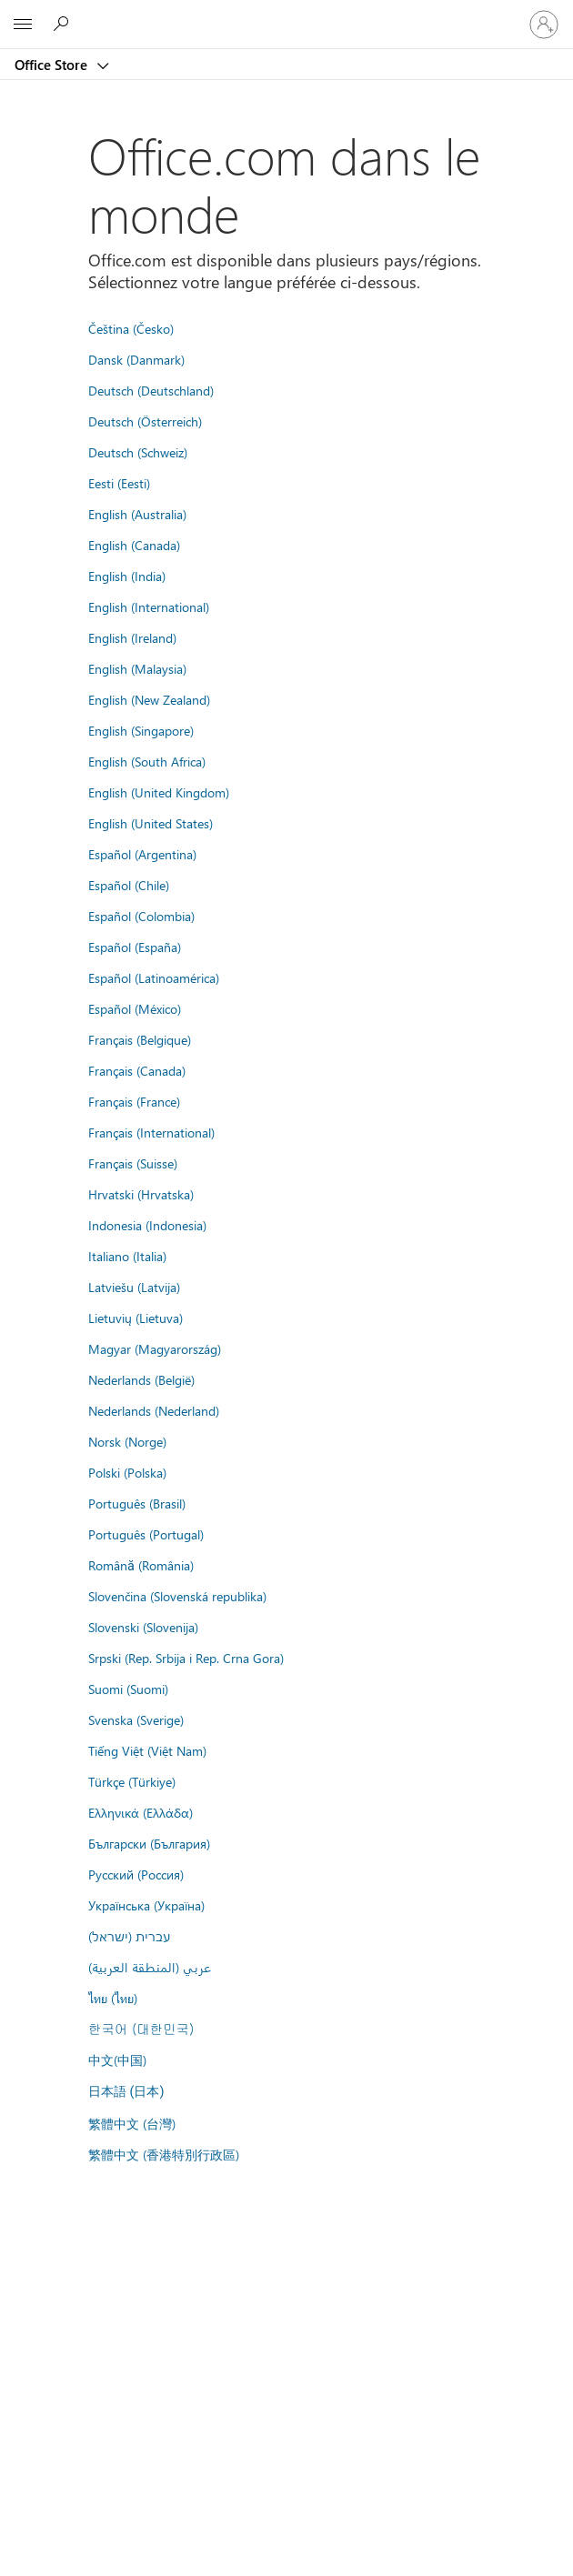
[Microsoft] (285, 14)
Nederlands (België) (141, 1379)
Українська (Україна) (146, 1905)
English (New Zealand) (149, 699)
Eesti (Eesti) (119, 483)
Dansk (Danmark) (136, 359)
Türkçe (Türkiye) (132, 1781)
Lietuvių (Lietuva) (135, 1317)
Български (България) (149, 1843)
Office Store (53, 64)
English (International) (148, 606)
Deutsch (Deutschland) (151, 390)
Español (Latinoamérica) (153, 977)
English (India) (127, 575)
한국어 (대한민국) (141, 2029)
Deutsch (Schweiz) (137, 452)
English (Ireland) (132, 637)
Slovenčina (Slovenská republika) (177, 1596)
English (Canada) (134, 545)
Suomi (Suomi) (128, 1688)
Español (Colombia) (141, 916)
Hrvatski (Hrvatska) (141, 1194)
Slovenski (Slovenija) (143, 1627)
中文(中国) (117, 2059)
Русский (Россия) (136, 1874)
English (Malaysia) (137, 668)
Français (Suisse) (132, 1163)
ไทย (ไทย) (112, 1998)
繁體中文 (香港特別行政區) (163, 2154)
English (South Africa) (147, 761)
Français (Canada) (137, 1070)
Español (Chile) (128, 885)
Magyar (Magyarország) (154, 1348)
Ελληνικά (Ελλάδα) (140, 1812)
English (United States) (150, 823)
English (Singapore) (141, 730)
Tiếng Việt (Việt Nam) (147, 1750)
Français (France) (134, 1101)
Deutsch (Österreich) (145, 421)
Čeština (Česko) (131, 328)
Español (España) (134, 946)
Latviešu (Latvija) (134, 1287)
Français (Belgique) (139, 1039)
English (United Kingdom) (158, 792)
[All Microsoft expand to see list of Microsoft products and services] (23, 24)
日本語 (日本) (126, 2092)
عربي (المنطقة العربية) (149, 1967)
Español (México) (134, 1008)
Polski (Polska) (127, 1472)
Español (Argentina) (142, 854)
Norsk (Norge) (127, 1441)
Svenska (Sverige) (136, 1719)
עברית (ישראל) (129, 1936)
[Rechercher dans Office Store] (63, 23)
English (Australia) (137, 514)
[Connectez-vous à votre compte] (544, 24)
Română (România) (141, 1565)
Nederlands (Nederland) (153, 1410)
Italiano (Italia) (127, 1256)
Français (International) (151, 1132)
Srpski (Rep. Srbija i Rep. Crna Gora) (186, 1658)
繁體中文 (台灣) (132, 2123)
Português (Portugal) (146, 1534)
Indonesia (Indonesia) (147, 1225)
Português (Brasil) (137, 1503)
